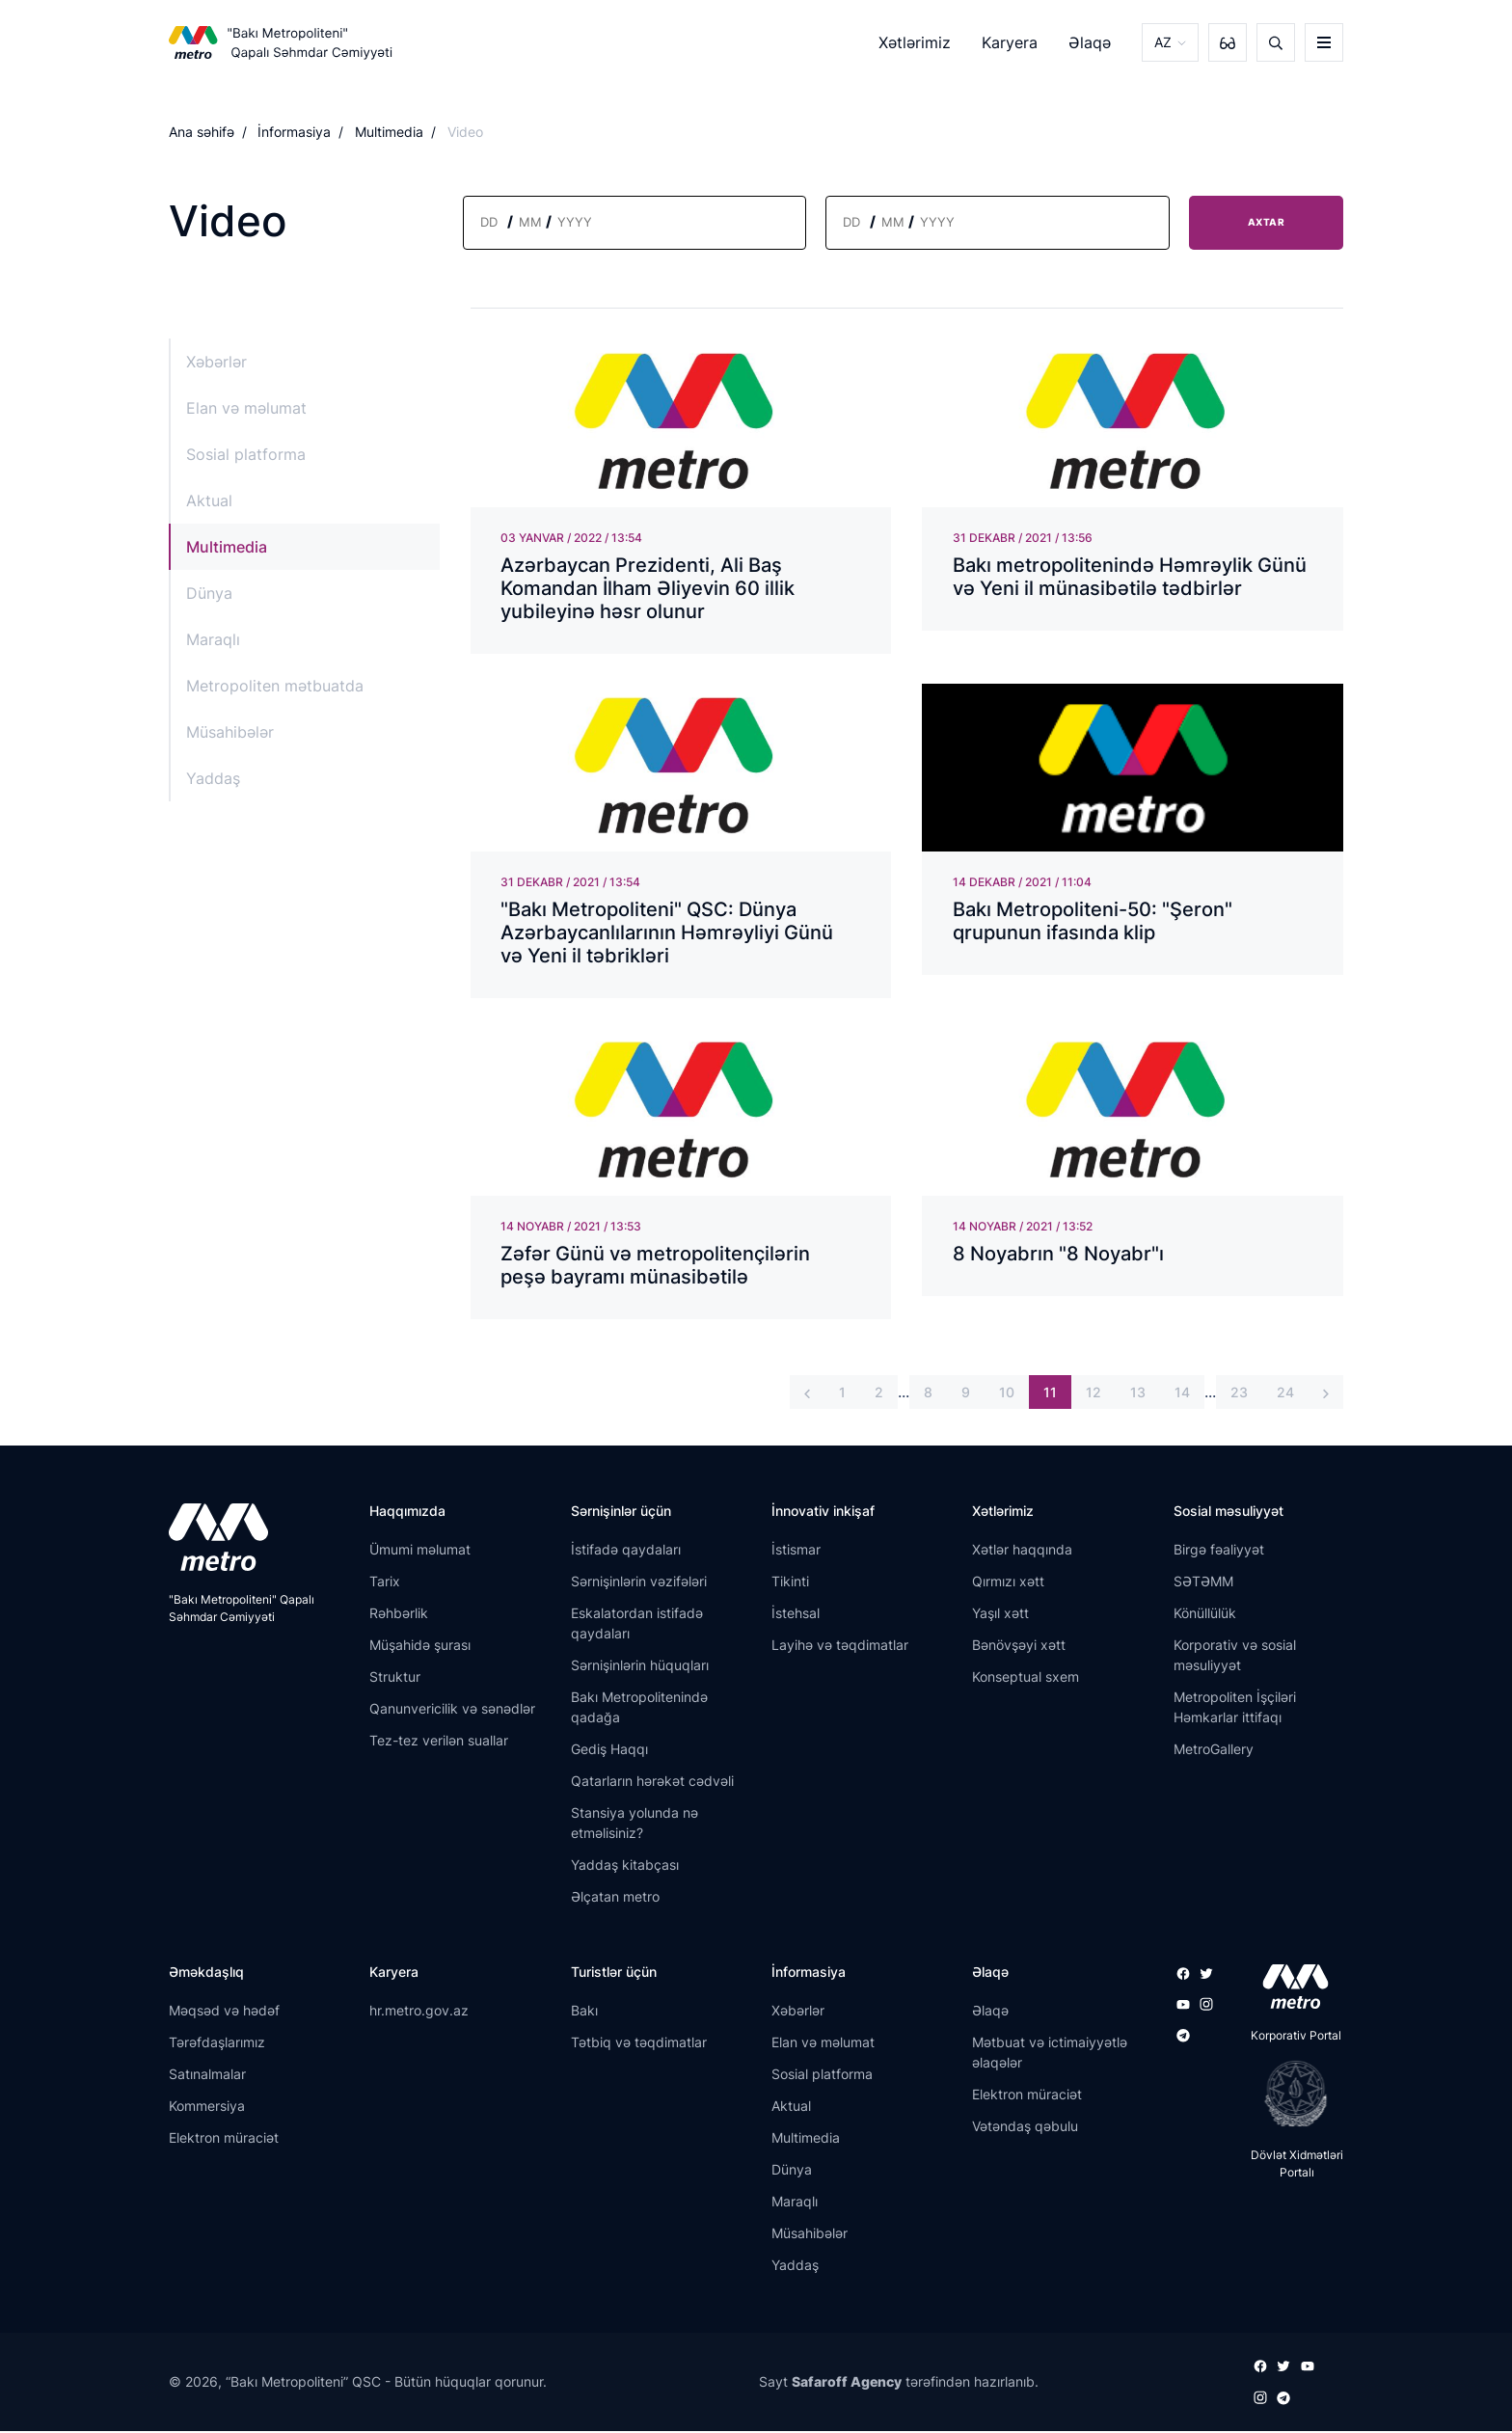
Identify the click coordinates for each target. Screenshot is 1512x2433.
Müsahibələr (230, 732)
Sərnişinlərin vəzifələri (639, 1584)
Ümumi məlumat (420, 1552)
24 (1285, 1395)
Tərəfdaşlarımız (217, 2044)
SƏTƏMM (1203, 1584)
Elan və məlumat (246, 408)
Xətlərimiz (914, 42)
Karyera (1010, 42)
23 (1239, 1395)
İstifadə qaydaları (626, 1552)
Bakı (584, 2012)
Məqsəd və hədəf (224, 2012)
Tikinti (790, 1584)
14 (1182, 1395)
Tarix (384, 1584)
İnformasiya (294, 131)
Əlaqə (1089, 42)
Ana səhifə (201, 131)
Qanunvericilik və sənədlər (452, 1711)
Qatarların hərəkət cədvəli (652, 1783)
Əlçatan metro (615, 1899)
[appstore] (1290, 1989)
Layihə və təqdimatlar (839, 1647)
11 (1050, 1395)
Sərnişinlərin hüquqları (640, 1668)
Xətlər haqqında (1022, 1552)
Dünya (209, 593)
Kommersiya (207, 2107)
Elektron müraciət (224, 2139)
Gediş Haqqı (609, 1752)
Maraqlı (213, 639)
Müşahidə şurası (420, 1647)
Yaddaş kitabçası (625, 1867)
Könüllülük (1205, 1616)
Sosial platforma (246, 454)
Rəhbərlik (398, 1616)
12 (1093, 1395)
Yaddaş (213, 778)
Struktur (394, 1679)
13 (1138, 1395)
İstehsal (795, 1616)
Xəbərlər (216, 361)
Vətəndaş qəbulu (1025, 2128)
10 (1006, 1395)
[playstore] (1290, 2096)
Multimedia (389, 131)
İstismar (796, 1552)
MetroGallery (1214, 1752)
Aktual (209, 500)
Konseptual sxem (1025, 1679)
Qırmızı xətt (1008, 1584)
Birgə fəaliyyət (1219, 1552)
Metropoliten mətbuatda (275, 685)
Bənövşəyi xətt (1019, 1647)
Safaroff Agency (847, 2384)
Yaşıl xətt (1000, 1616)
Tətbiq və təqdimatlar (639, 2044)
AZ (1163, 42)
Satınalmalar (207, 2076)
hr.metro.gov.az (419, 2012)
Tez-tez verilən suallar (438, 1743)
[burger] (1324, 42)
